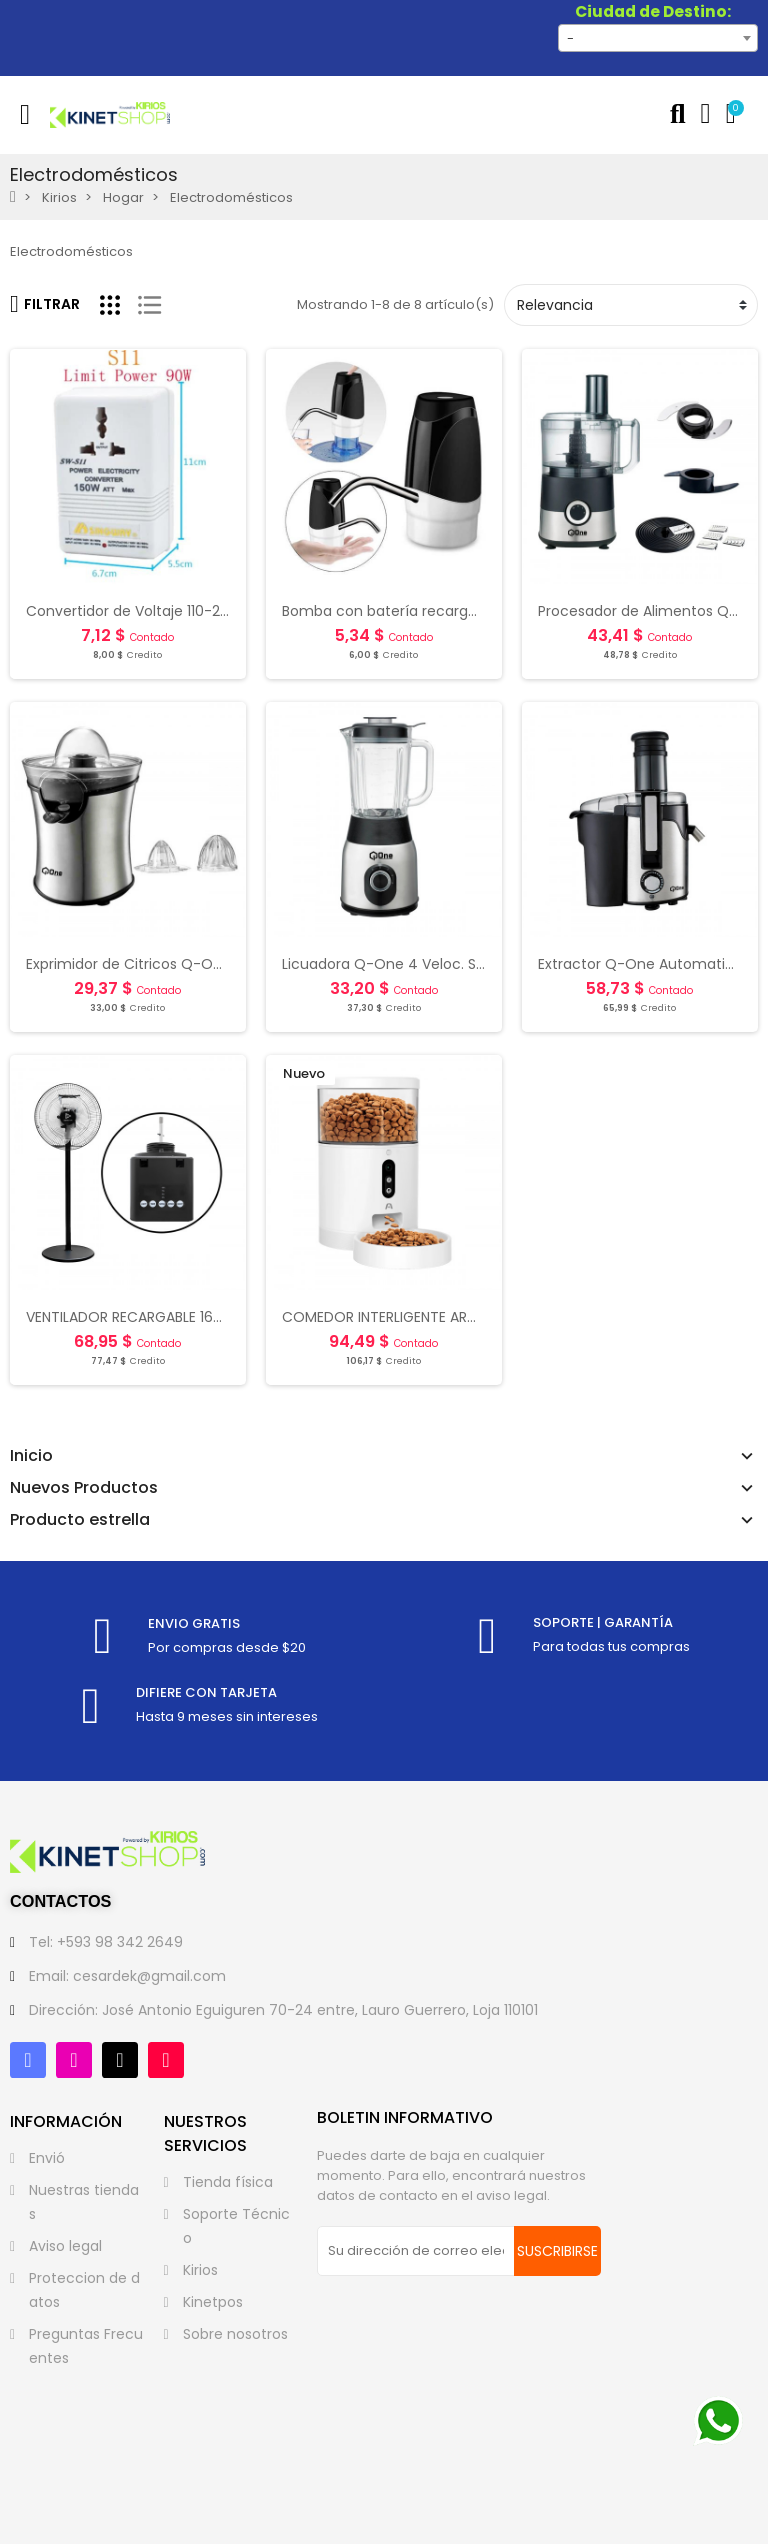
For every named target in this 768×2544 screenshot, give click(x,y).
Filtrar (45, 304)
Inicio (31, 1456)
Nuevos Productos (84, 1488)
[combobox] (658, 38)
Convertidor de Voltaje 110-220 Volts (150, 611)
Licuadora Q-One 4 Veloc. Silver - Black (419, 964)
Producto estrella (80, 1520)
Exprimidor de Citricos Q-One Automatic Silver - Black (214, 964)
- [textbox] (570, 38)
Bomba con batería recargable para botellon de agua (469, 611)
